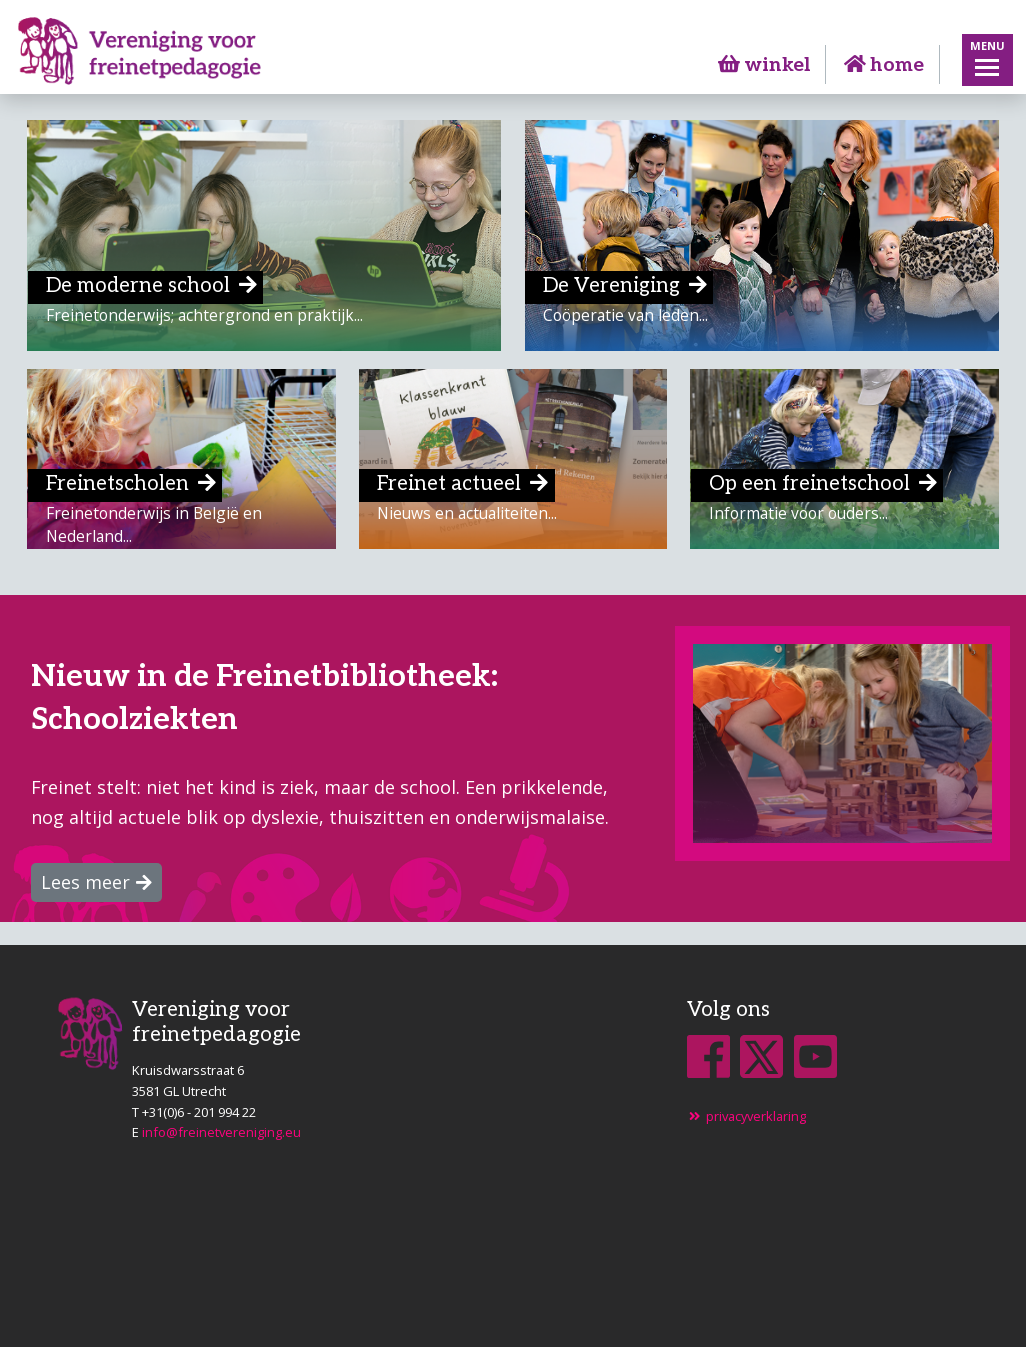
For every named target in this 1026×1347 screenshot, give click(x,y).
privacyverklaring (746, 1116)
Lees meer (85, 882)
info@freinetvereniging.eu (221, 1132)
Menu (987, 45)
